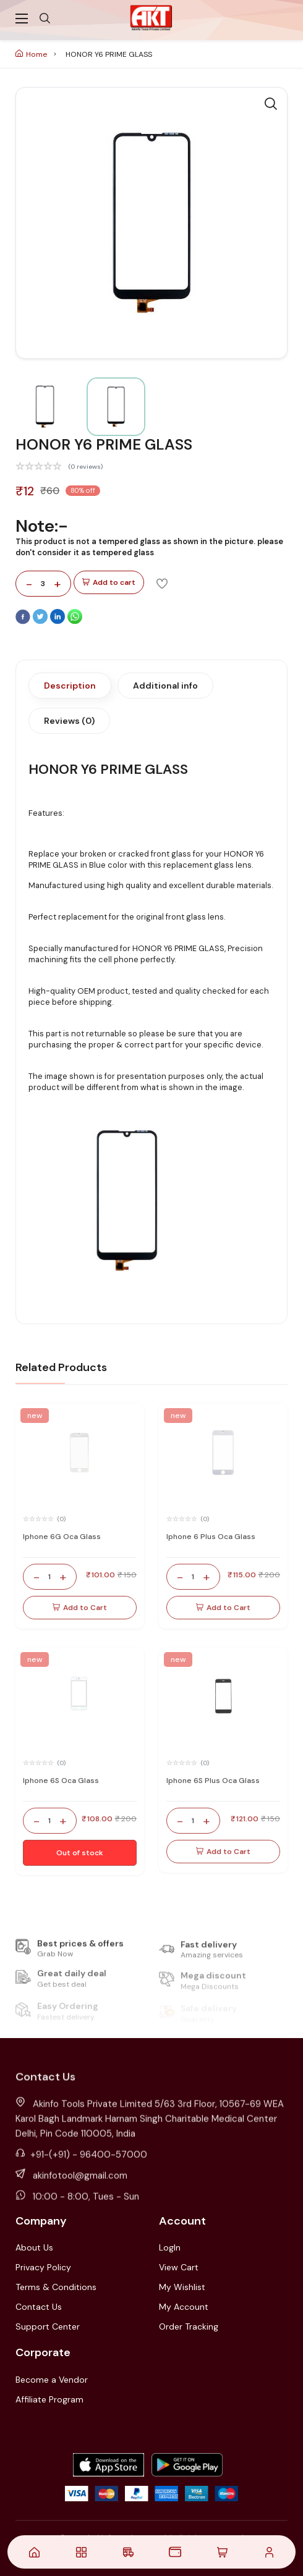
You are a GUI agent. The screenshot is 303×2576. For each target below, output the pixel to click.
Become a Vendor (51, 2379)
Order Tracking (188, 2326)
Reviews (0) (69, 720)
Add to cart (108, 582)
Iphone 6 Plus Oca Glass (210, 1537)
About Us (34, 2247)
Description (70, 685)
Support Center (47, 2326)
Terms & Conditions (55, 2287)
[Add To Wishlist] (162, 583)
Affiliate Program (49, 2399)
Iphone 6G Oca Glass (62, 1537)
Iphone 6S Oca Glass (61, 1780)
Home (31, 54)
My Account (183, 2306)
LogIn (170, 2247)
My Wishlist (182, 2287)
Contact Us (38, 2306)
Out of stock (79, 1853)
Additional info (165, 685)
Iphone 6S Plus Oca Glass (213, 1780)
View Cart (178, 2267)
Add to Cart (80, 1608)
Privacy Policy (43, 2267)
